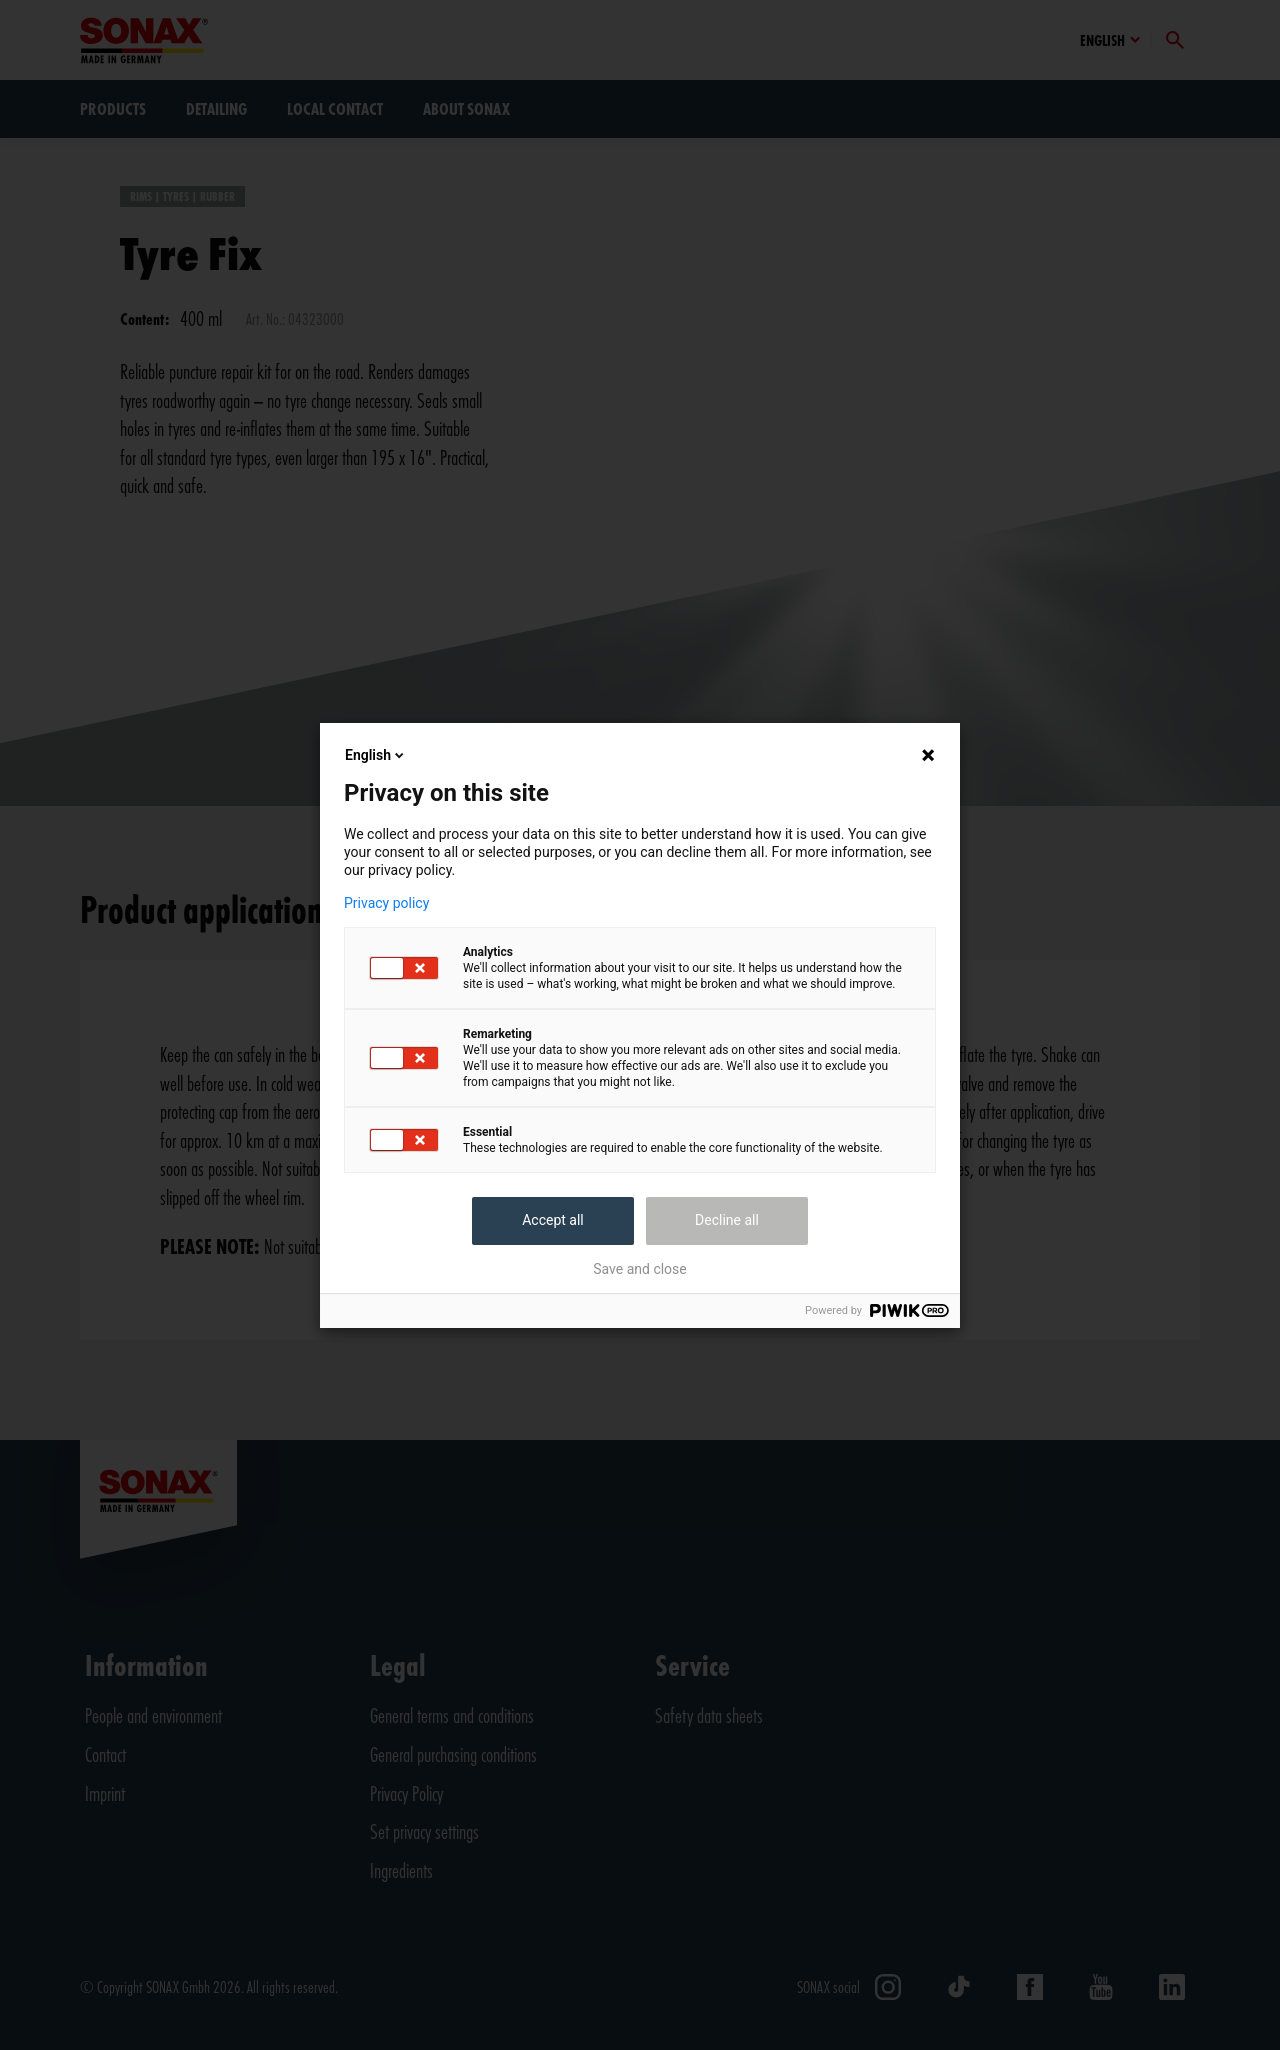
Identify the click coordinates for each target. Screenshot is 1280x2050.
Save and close (640, 1269)
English (376, 755)
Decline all (727, 1220)
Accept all (553, 1220)
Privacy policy (386, 903)
